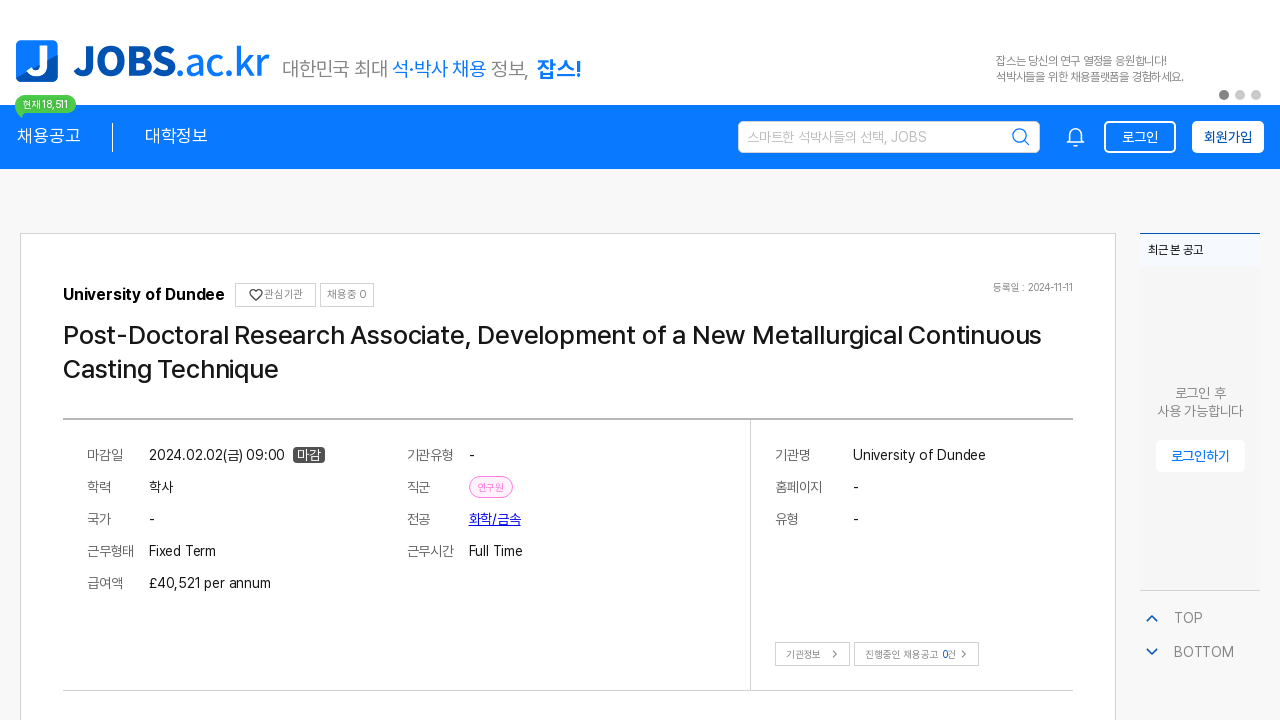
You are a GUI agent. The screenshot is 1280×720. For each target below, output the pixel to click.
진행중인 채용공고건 (918, 654)
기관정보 (814, 654)
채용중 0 (347, 294)
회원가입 (1227, 137)
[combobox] (1076, 137)
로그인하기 (1200, 456)
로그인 (1139, 137)
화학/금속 (495, 519)
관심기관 (275, 295)
